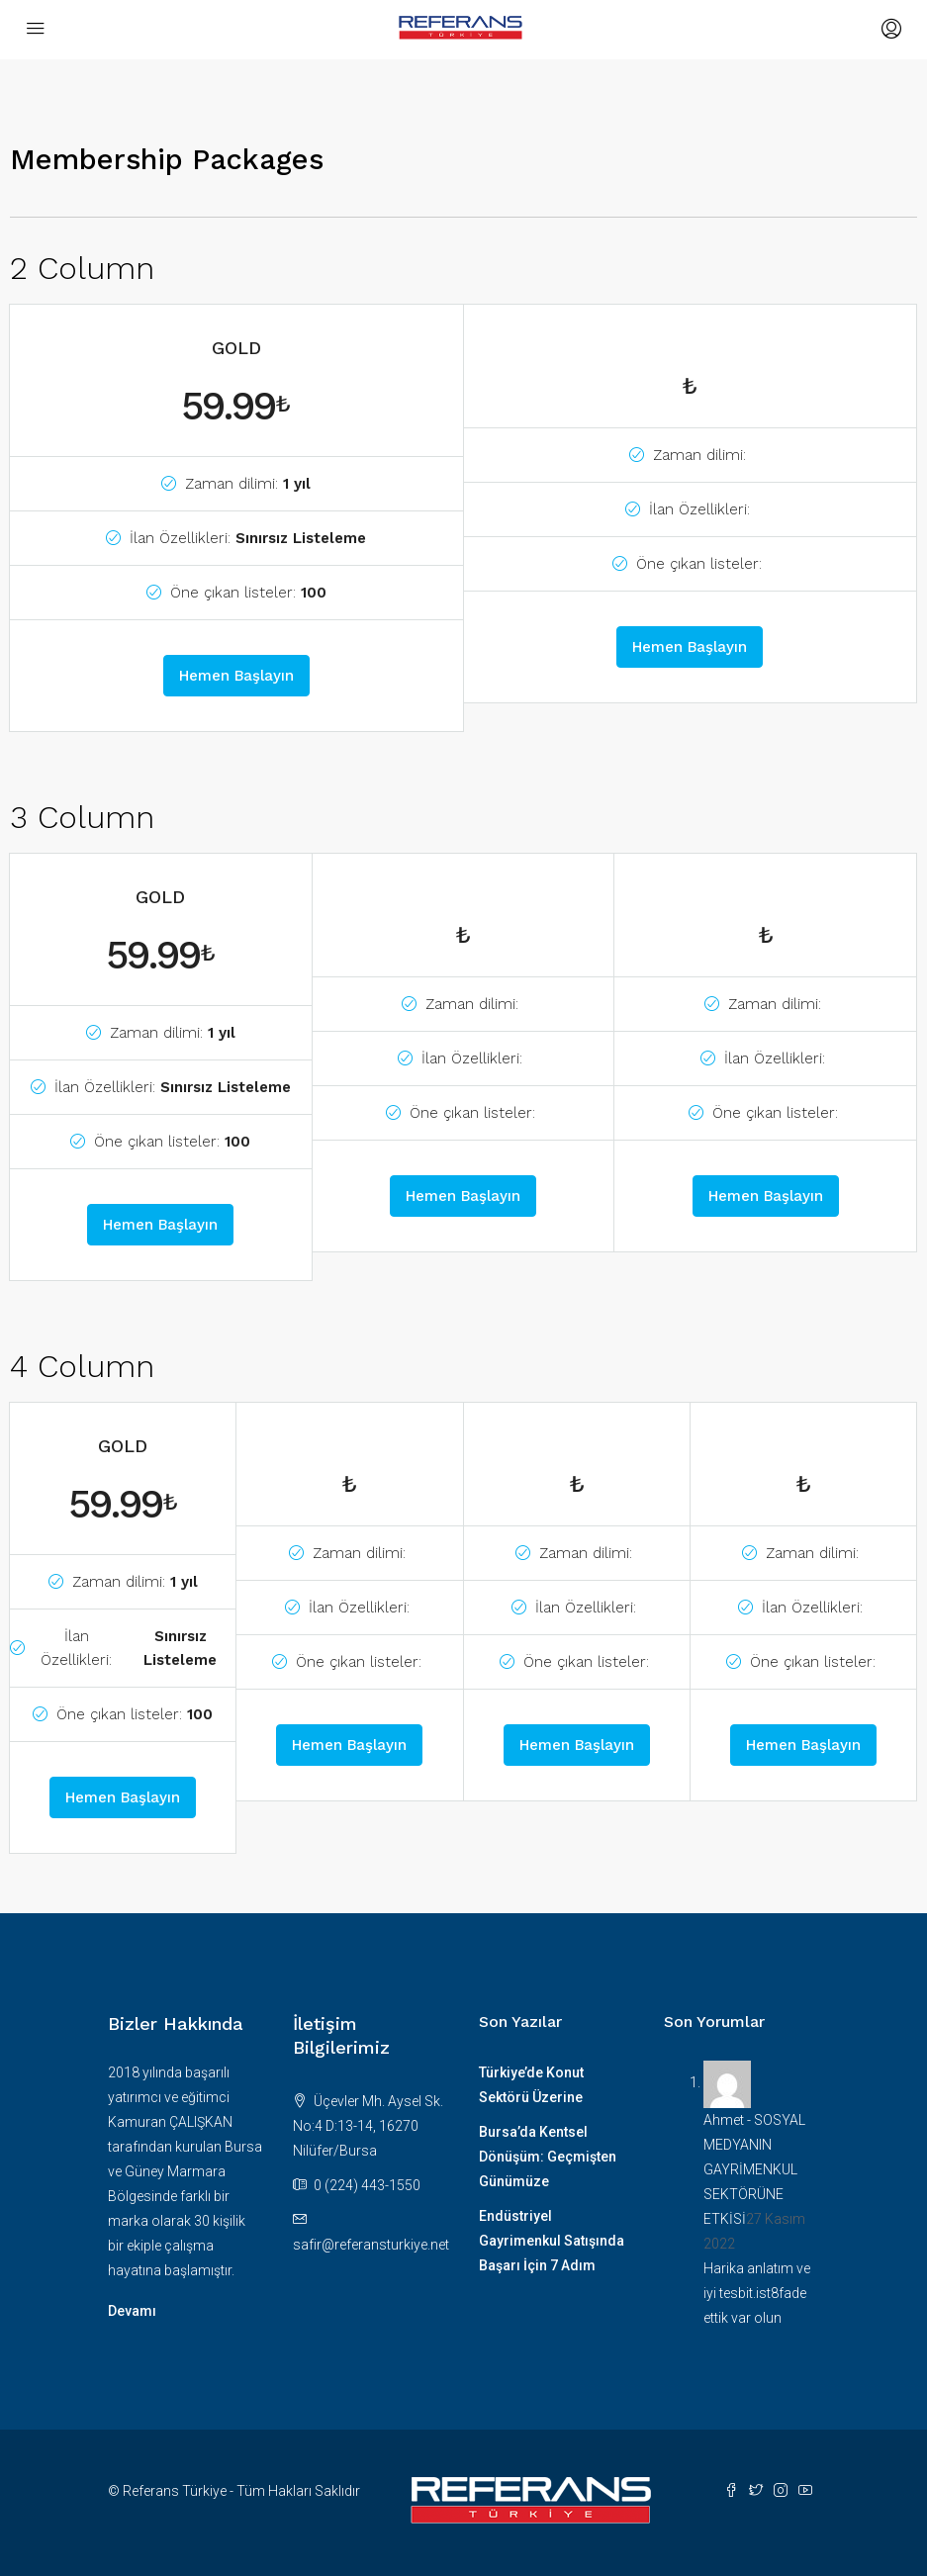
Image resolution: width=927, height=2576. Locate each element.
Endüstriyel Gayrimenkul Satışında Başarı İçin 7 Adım (551, 2240)
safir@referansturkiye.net (371, 2245)
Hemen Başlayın (236, 676)
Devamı (132, 2311)
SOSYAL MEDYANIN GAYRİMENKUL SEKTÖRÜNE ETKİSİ (754, 2169)
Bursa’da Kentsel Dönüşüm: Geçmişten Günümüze (547, 2156)
